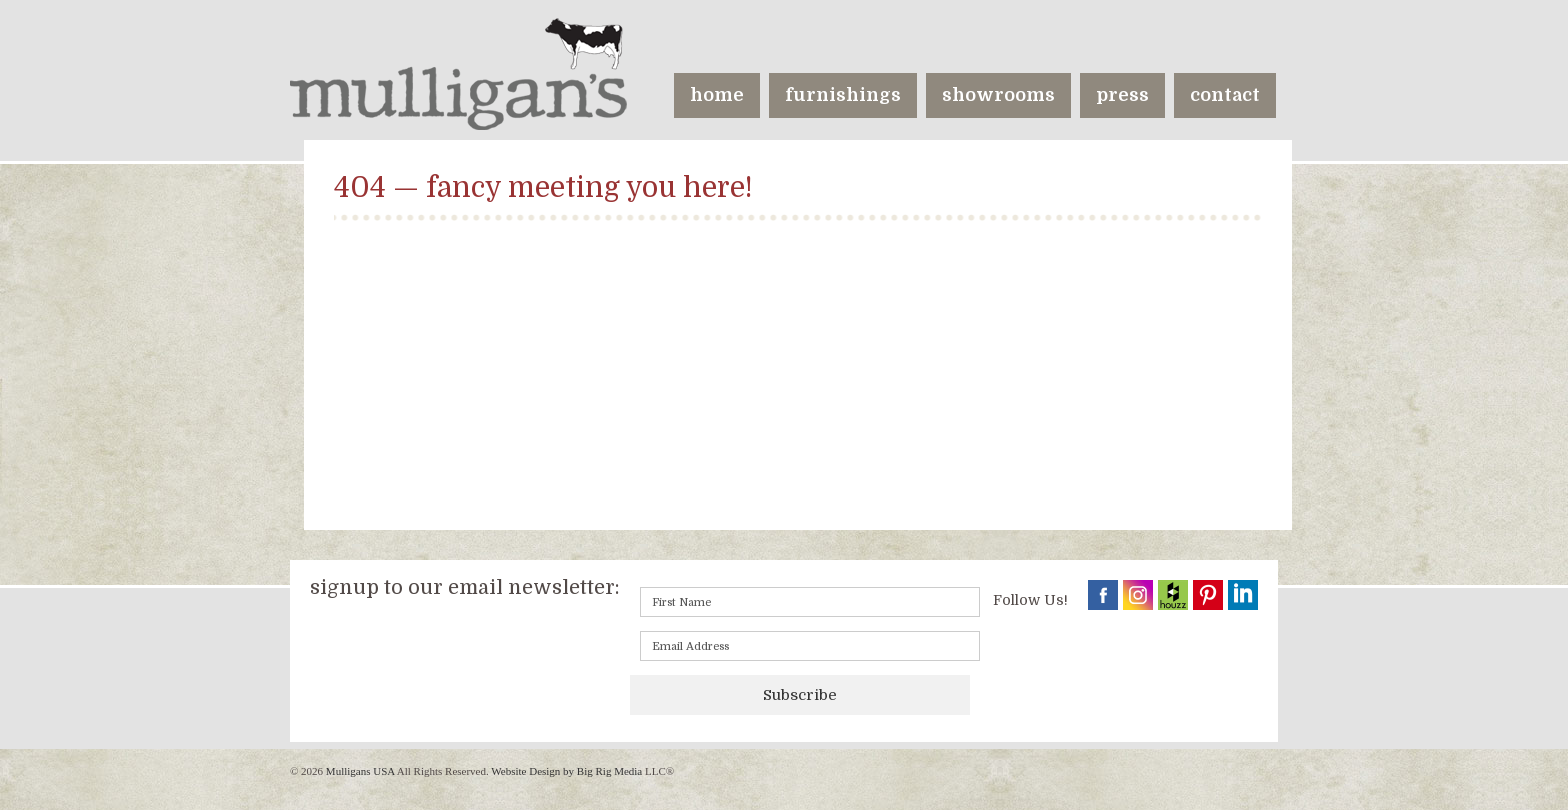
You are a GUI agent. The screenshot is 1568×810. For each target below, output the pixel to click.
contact (1225, 95)
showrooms (998, 95)
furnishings (843, 95)
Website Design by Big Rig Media (566, 771)
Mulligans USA (360, 771)
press (1122, 95)
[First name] (810, 602)
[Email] (810, 646)
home (717, 95)
